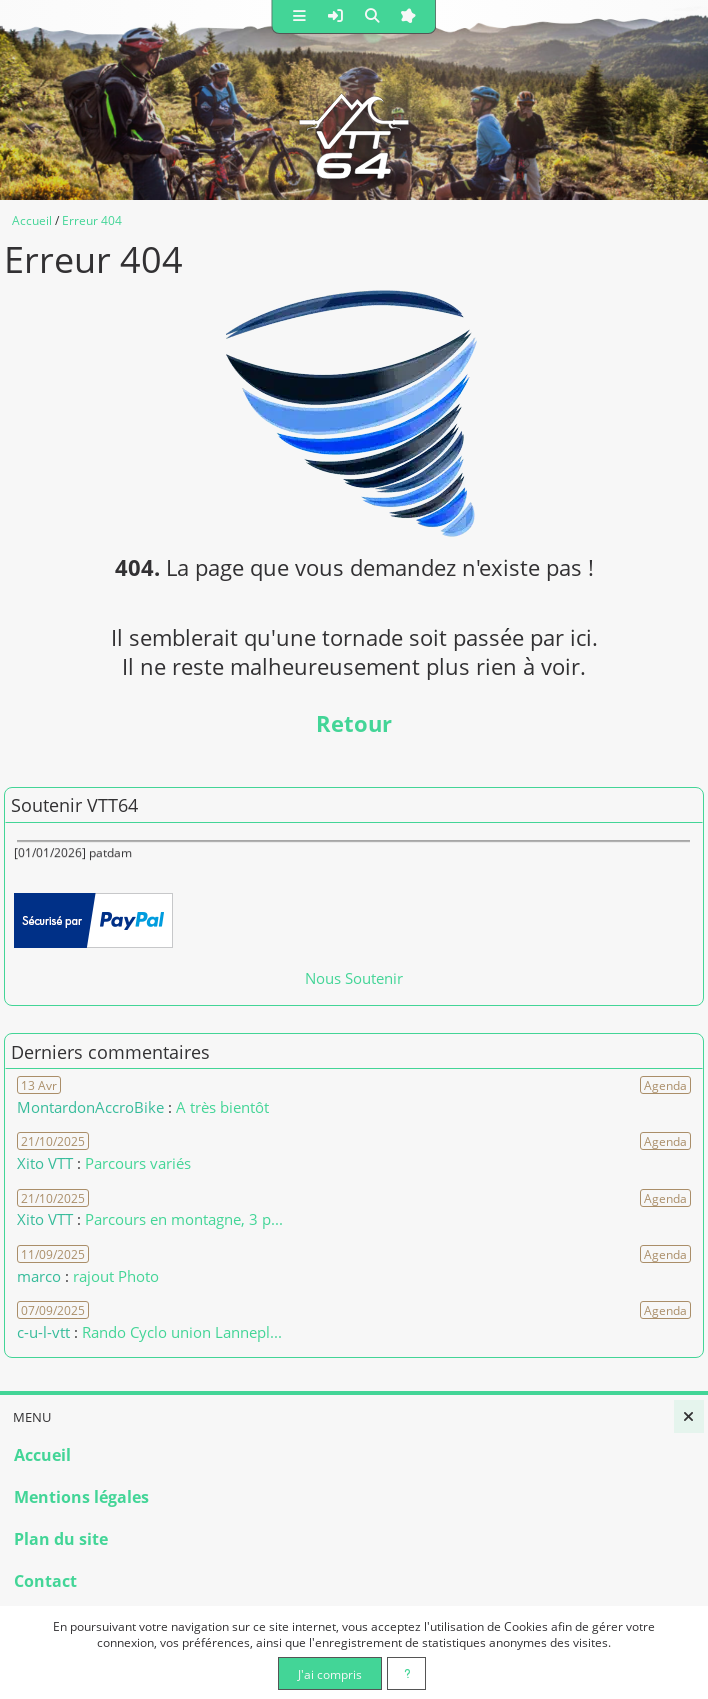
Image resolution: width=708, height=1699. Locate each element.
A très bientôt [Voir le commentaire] (222, 1107)
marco (39, 1276)
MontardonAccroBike (90, 1107)
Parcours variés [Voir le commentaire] (138, 1163)
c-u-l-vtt (43, 1332)
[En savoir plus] (406, 1673)
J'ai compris (330, 1674)
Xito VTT (45, 1163)
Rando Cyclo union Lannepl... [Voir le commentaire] (182, 1332)
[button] (300, 16)
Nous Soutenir (354, 978)
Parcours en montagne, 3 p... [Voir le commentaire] (184, 1219)
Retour (354, 723)
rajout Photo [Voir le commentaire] (116, 1276)
